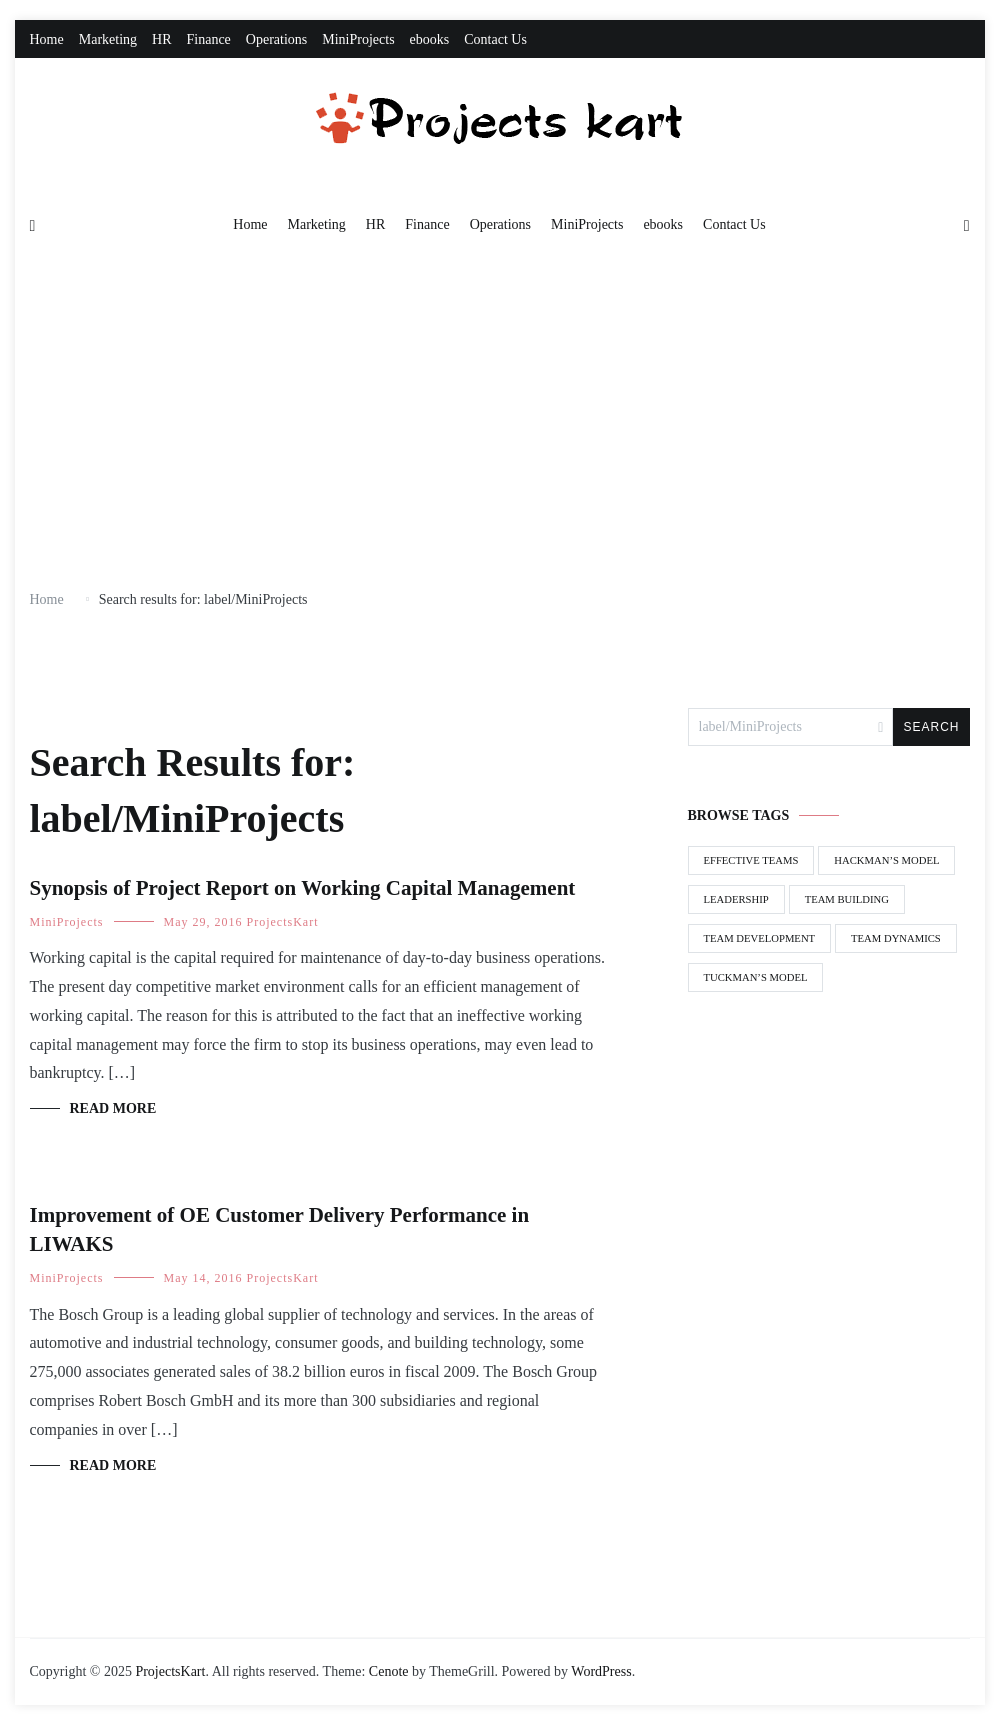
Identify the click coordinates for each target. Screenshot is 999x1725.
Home (47, 39)
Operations (276, 39)
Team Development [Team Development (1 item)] (760, 938)
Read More (113, 1108)
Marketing (108, 39)
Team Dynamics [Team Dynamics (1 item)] (896, 938)
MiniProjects (358, 39)
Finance (209, 39)
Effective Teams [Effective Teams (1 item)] (751, 860)
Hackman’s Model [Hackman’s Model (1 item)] (886, 860)
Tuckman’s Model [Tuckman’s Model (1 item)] (756, 977)
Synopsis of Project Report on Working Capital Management (303, 888)
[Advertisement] (500, 420)
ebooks (430, 39)
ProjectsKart (283, 922)
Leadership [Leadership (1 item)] (736, 899)
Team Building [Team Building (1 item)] (847, 899)
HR (161, 39)
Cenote (389, 1671)
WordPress (601, 1671)
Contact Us (495, 39)
